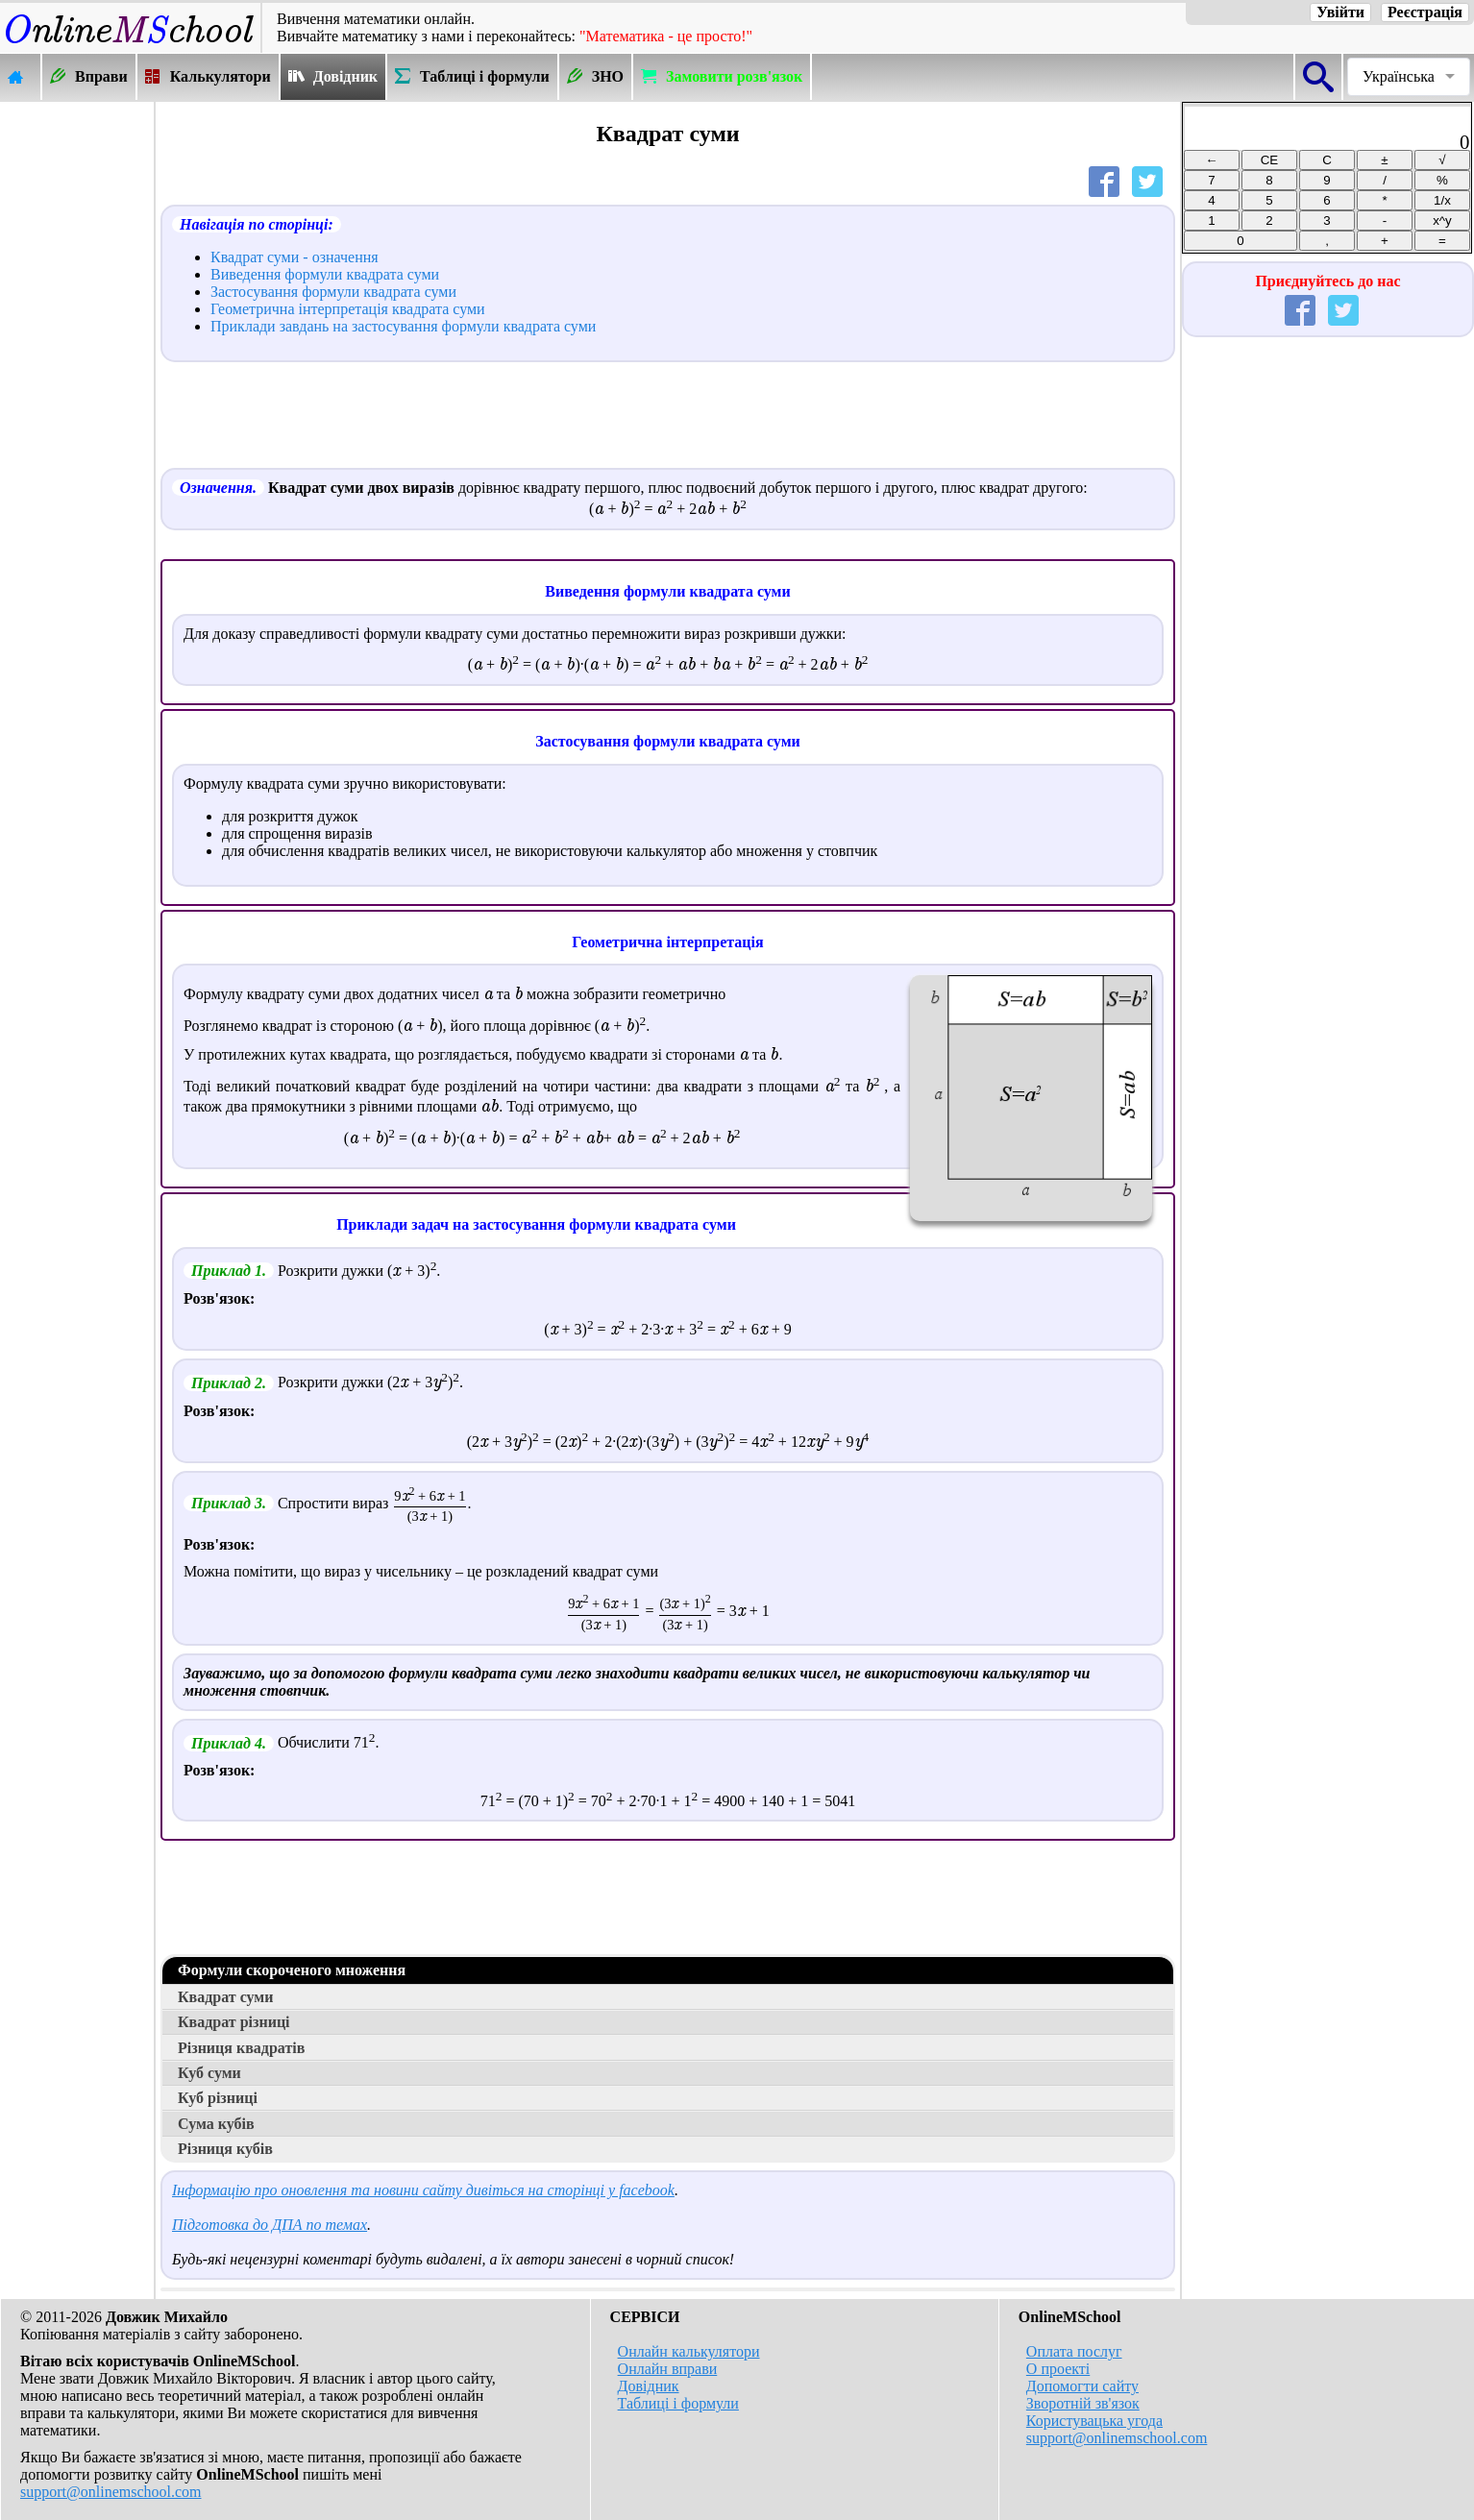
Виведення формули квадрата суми (324, 274)
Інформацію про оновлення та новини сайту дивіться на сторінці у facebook (423, 2190)
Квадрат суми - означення (294, 257)
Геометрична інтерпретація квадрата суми (347, 309)
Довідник (648, 2386)
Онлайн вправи (668, 2369)
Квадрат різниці (234, 2022)
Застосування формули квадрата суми (333, 291)
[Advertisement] (77, 391)
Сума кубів (216, 2124)
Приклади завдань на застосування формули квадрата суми (403, 326)
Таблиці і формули (678, 2403)
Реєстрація (1425, 12)
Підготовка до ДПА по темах (269, 2224)
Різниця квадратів (241, 2048)
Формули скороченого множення (291, 1970)
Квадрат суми (225, 1997)
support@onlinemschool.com (111, 2491)
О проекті (1058, 2369)
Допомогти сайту (1082, 2386)
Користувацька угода (1094, 2420)
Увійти (1340, 12)
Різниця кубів (225, 2149)
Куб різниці (218, 2098)
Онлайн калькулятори (689, 2351)
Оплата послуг (1074, 2351)
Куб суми (209, 2073)
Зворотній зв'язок (1083, 2403)
